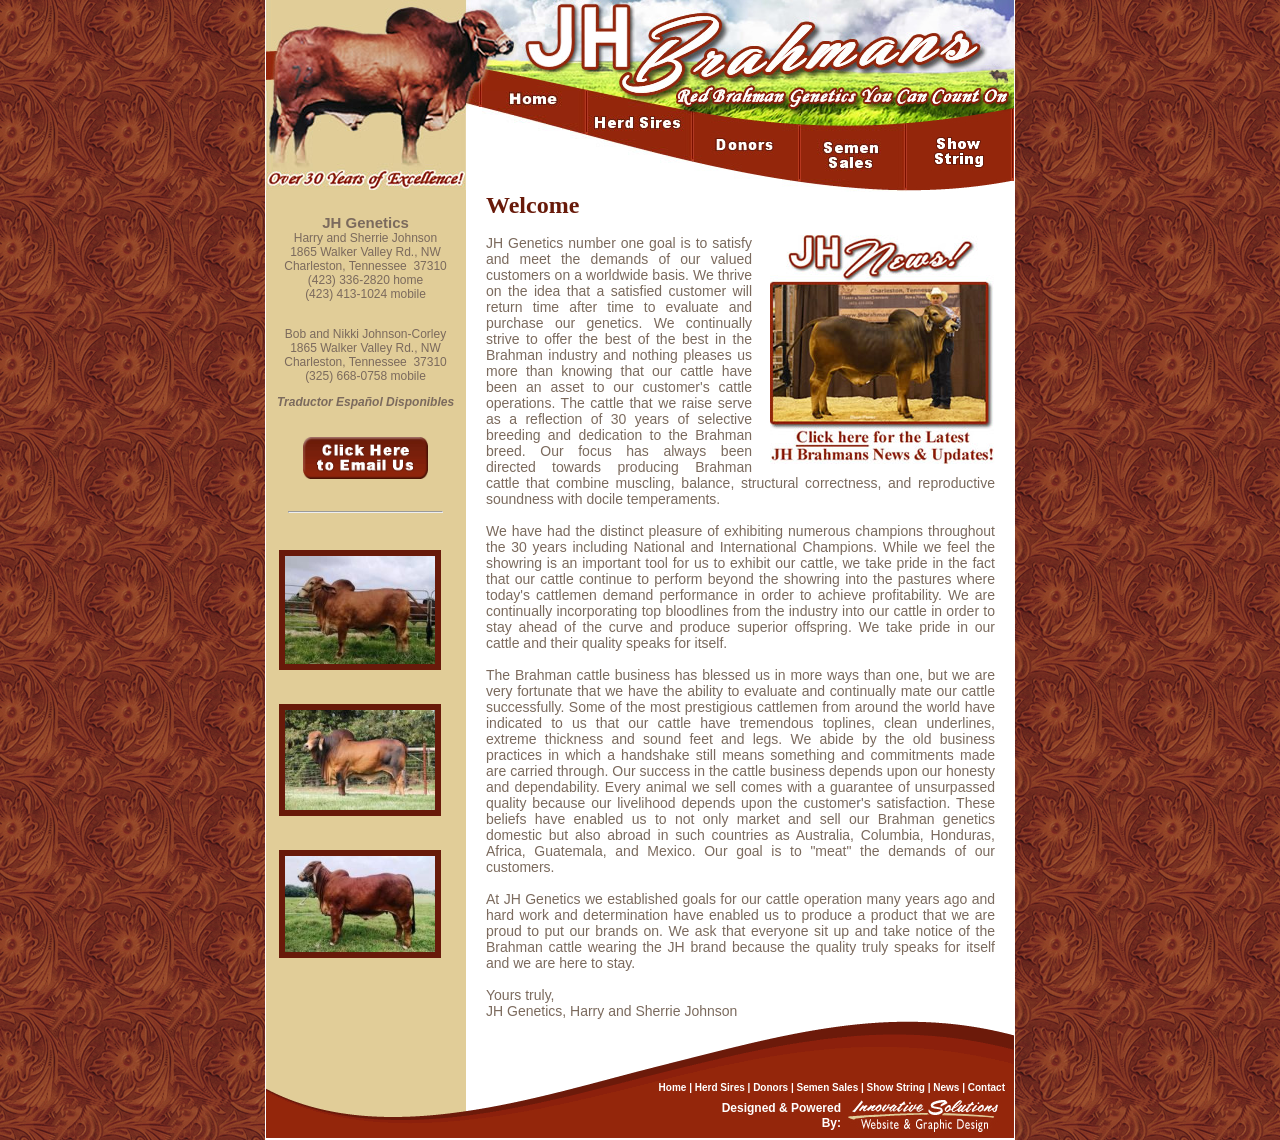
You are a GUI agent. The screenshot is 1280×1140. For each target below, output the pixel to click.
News (946, 1087)
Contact (986, 1087)
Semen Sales (828, 1087)
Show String (896, 1087)
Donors (770, 1087)
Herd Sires (720, 1087)
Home (673, 1087)
